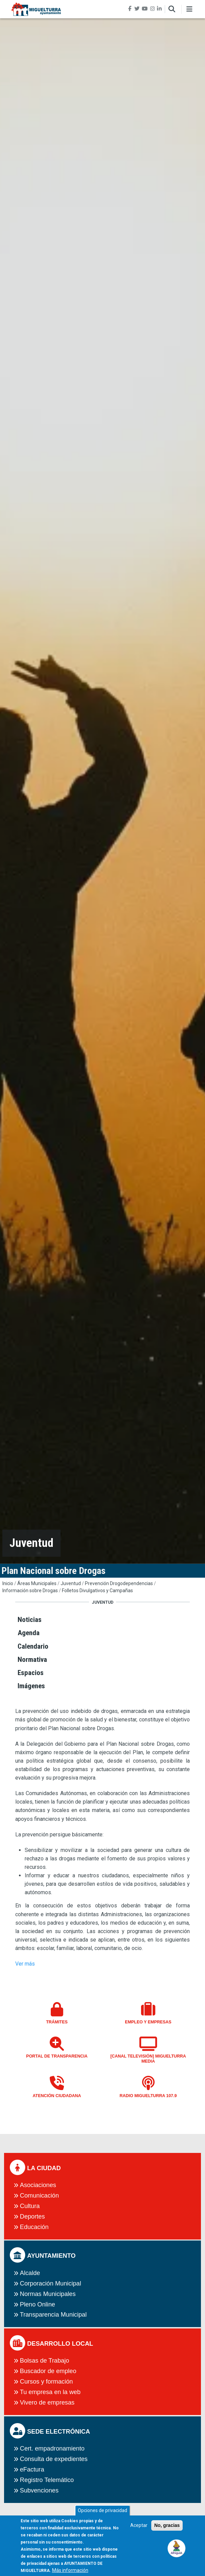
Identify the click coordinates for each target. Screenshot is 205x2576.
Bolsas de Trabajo (44, 2360)
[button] (176, 2547)
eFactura (32, 2469)
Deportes (32, 2216)
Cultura (30, 2206)
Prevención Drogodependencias (119, 1583)
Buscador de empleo (48, 2371)
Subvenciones (39, 2490)
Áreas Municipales (36, 1583)
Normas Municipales (48, 2294)
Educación (34, 2227)
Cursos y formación (46, 2381)
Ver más (25, 1963)
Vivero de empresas (47, 2402)
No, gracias (167, 2528)
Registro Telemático (47, 2480)
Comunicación (39, 2195)
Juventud (71, 1583)
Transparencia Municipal (53, 2314)
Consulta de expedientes (54, 2459)
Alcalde (30, 2273)
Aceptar (138, 2528)
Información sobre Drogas (30, 1590)
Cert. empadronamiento (52, 2448)
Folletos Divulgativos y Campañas (97, 1590)
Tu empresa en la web (50, 2392)
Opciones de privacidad (102, 2513)
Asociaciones (38, 2185)
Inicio (7, 1583)
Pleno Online (37, 2304)
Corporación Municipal (50, 2283)
